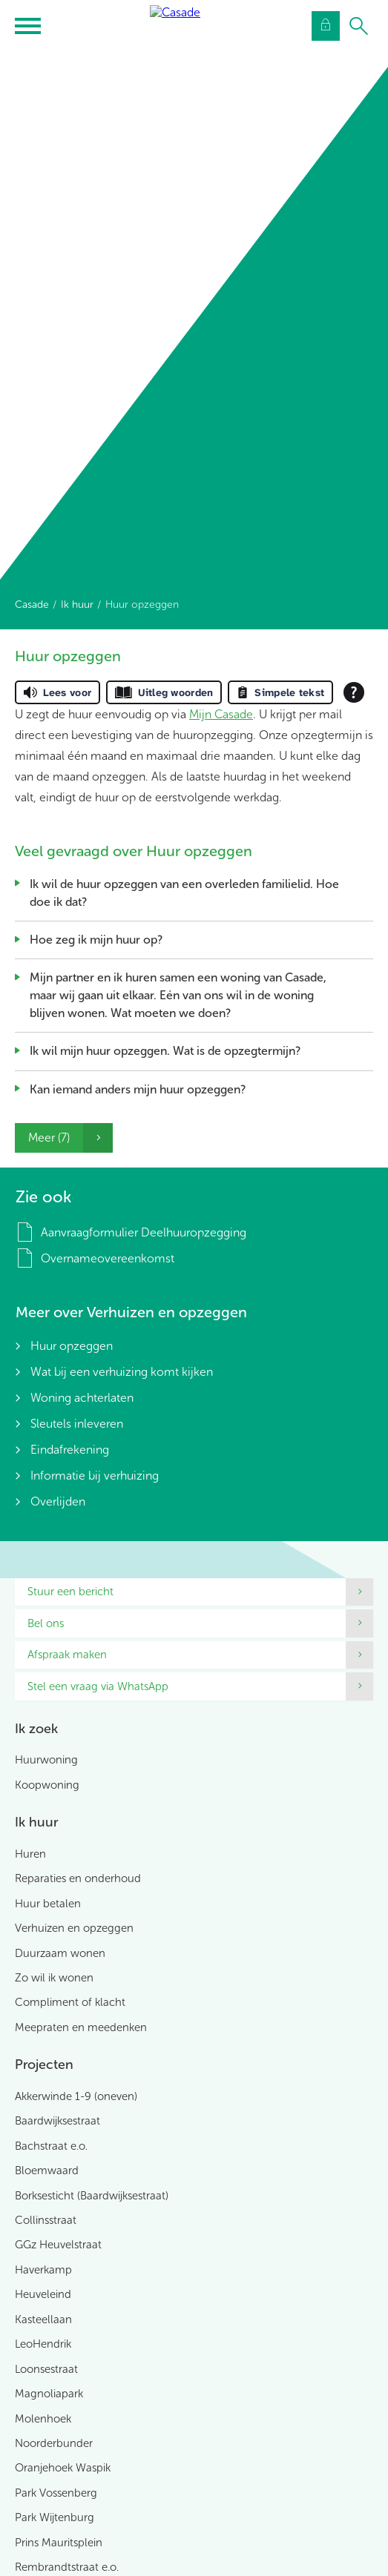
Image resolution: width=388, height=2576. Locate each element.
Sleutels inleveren (76, 1424)
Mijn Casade (221, 714)
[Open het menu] (30, 26)
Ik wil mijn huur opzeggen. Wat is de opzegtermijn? (165, 1051)
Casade (32, 604)
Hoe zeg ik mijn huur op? (96, 940)
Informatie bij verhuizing (94, 1476)
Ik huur (77, 604)
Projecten (44, 2064)
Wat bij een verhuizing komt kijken (121, 1372)
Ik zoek (36, 1729)
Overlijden (57, 1501)
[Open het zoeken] (358, 26)
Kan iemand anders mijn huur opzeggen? (138, 1089)
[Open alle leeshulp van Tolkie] (353, 692)
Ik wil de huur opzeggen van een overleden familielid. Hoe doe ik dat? (184, 893)
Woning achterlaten (82, 1398)
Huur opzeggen (71, 1346)
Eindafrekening (69, 1450)
